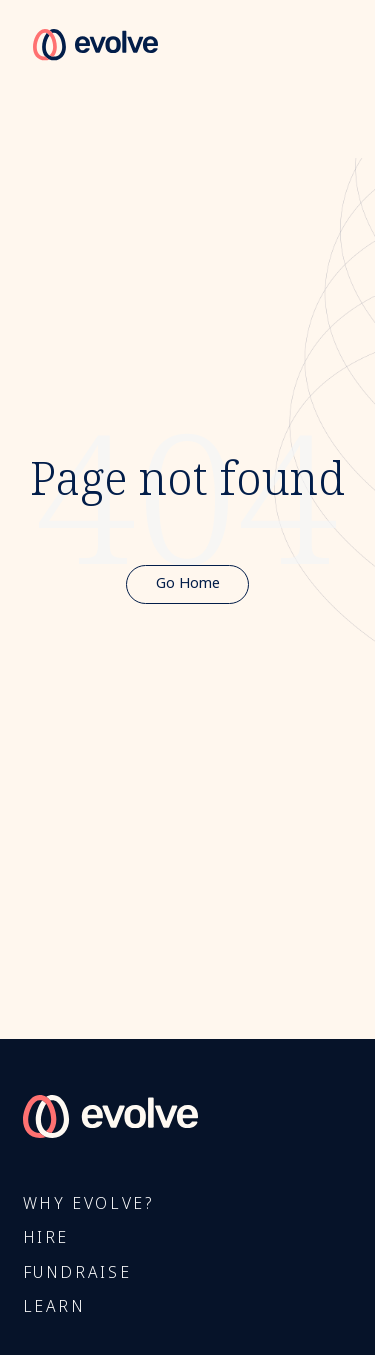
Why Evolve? (88, 1204)
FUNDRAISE (77, 1273)
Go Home (188, 583)
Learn (54, 1307)
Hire (46, 1238)
